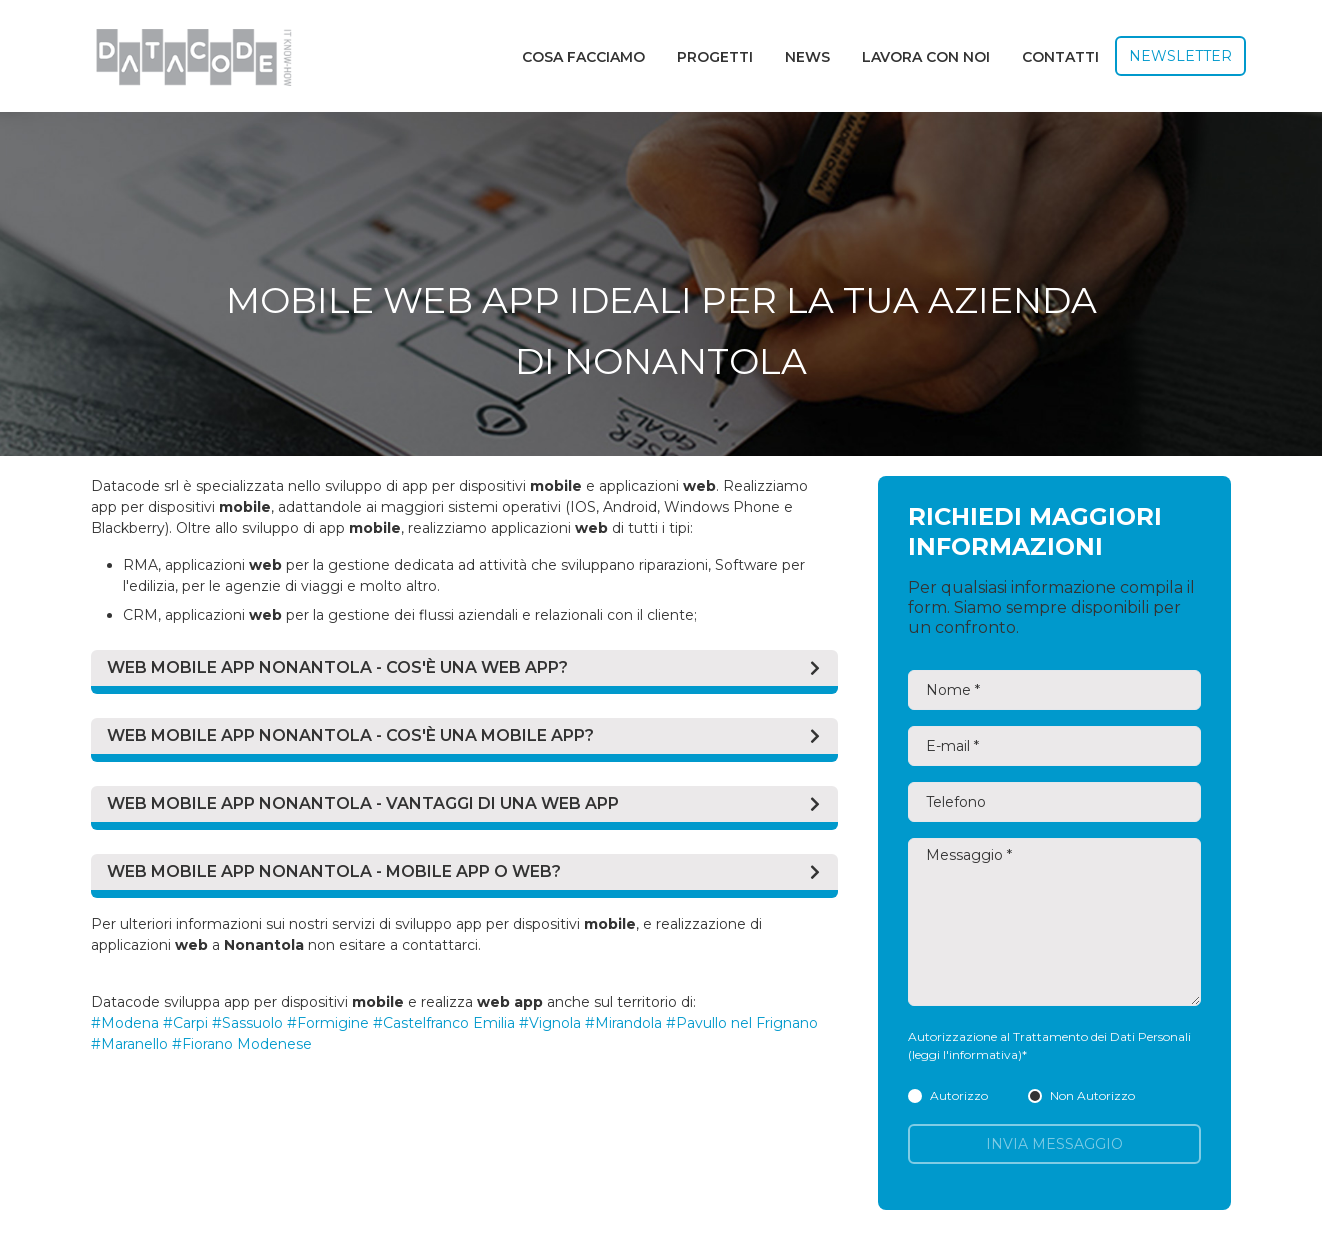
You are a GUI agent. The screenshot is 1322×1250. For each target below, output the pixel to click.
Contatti (1060, 57)
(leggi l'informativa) (965, 1054)
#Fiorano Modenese (242, 1044)
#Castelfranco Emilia (444, 1023)
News (807, 57)
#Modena (125, 1023)
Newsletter (1180, 56)
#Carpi (185, 1023)
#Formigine (328, 1023)
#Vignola (550, 1023)
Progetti (715, 57)
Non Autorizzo (1081, 1095)
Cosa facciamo (583, 57)
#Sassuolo (247, 1023)
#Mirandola (623, 1023)
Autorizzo (948, 1095)
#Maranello (129, 1044)
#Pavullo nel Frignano (742, 1023)
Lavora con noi (926, 57)
